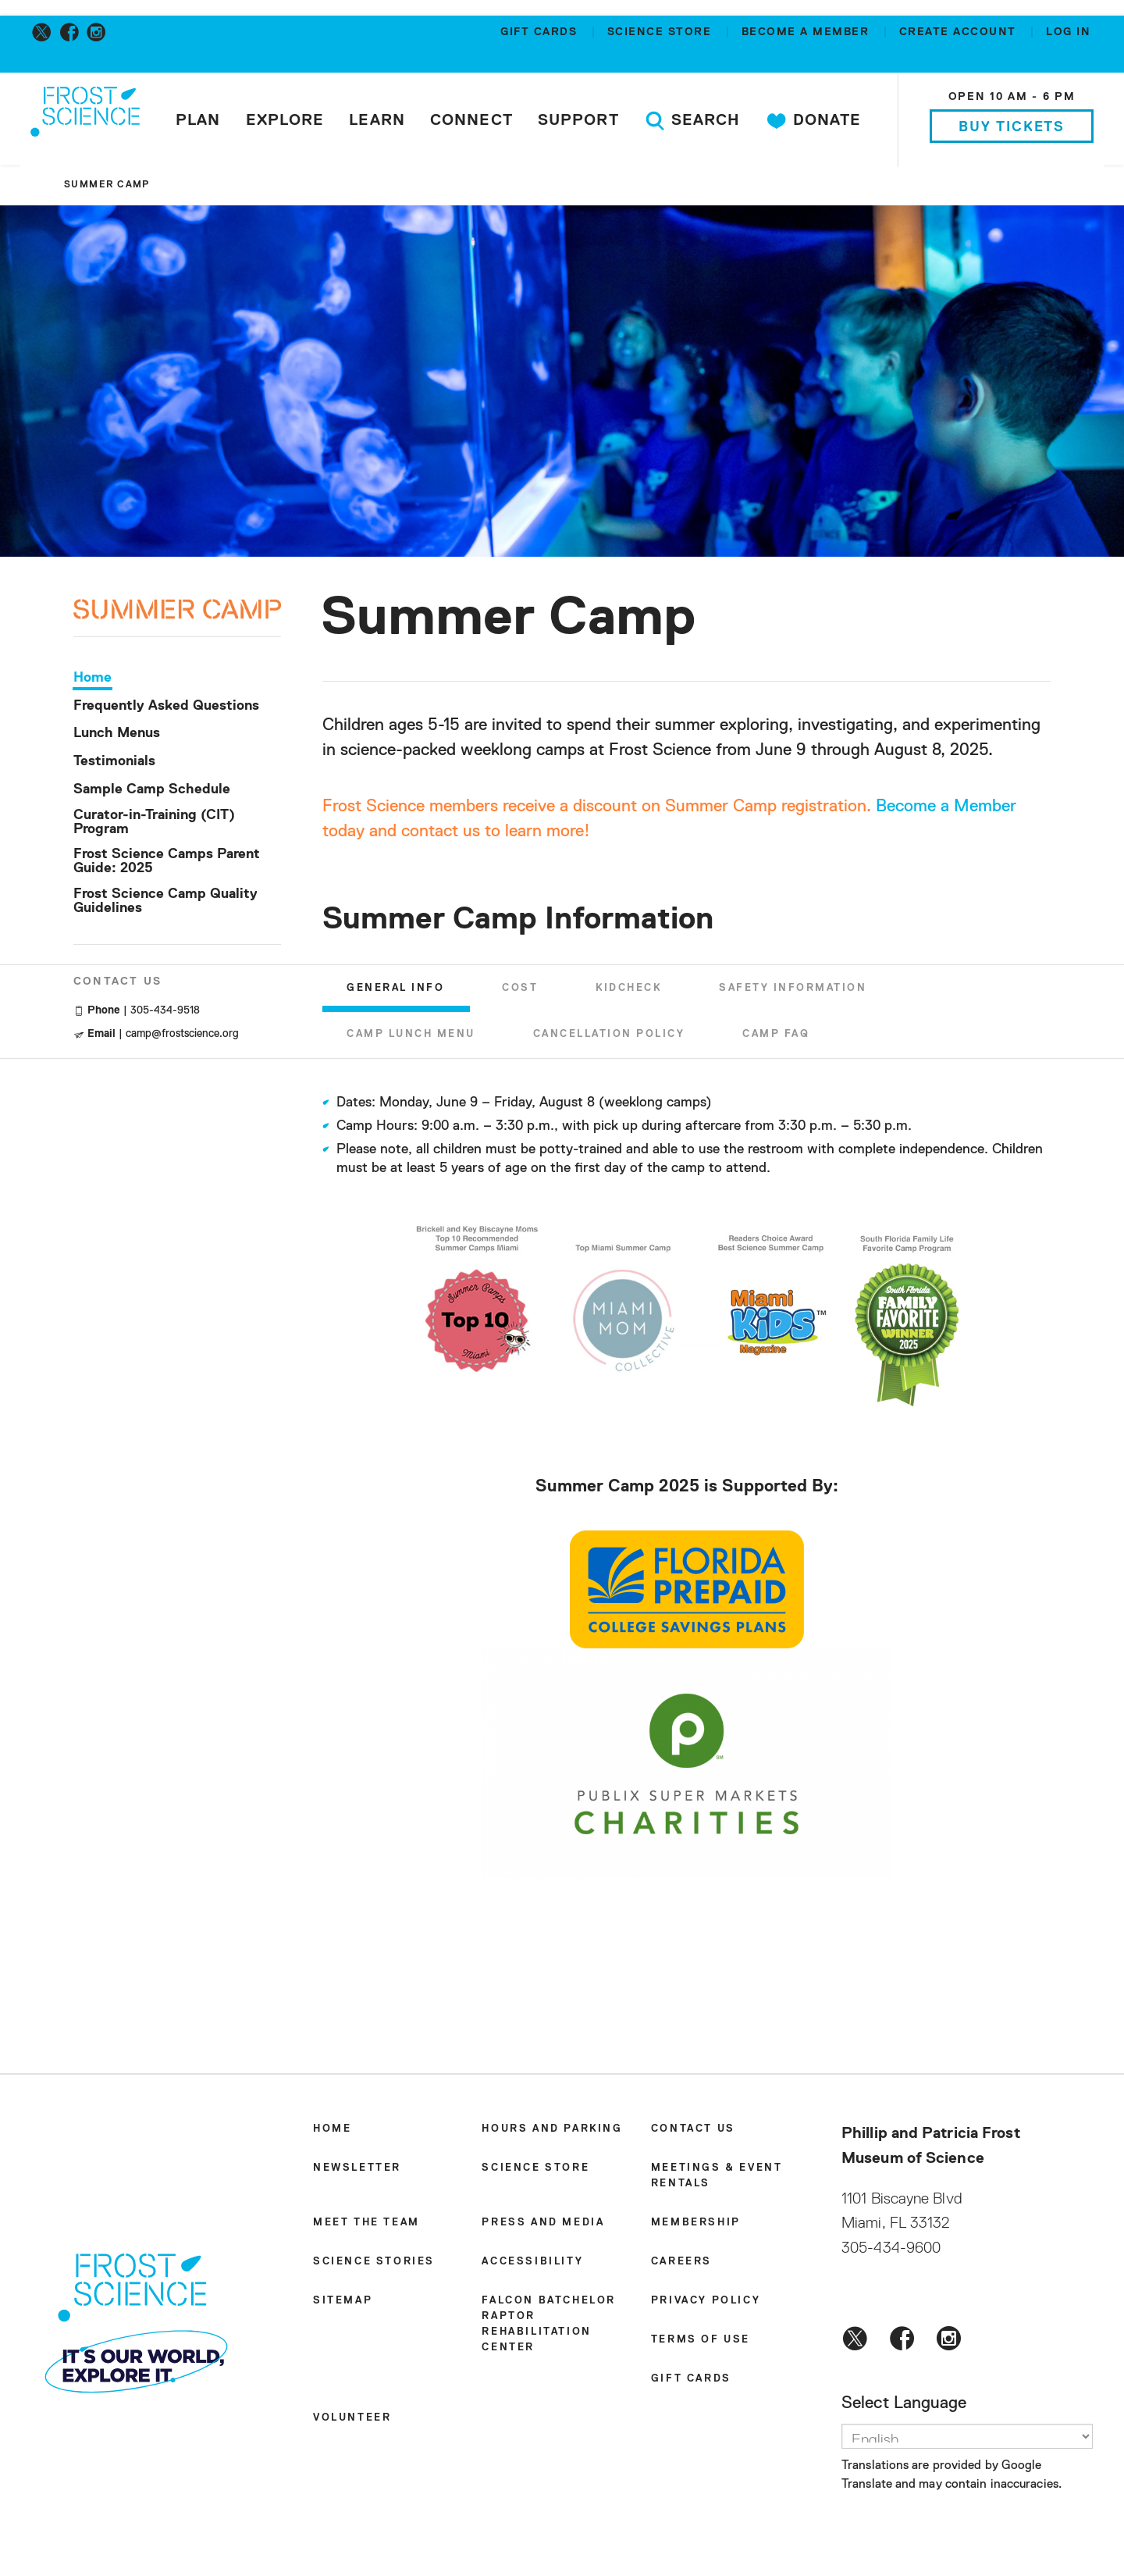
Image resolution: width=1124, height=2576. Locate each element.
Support (580, 120)
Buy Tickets (1010, 127)
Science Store (661, 32)
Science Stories (374, 2265)
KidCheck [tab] (628, 991)
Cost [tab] (520, 991)
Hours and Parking (552, 2132)
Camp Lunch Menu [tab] (411, 1038)
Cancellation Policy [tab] (609, 1038)
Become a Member (946, 809)
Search (694, 121)
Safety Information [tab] (792, 991)
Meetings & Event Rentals (717, 2179)
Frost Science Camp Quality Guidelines (165, 904)
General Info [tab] (395, 991)
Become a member (807, 32)
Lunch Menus (116, 737)
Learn (378, 120)
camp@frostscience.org (182, 1036)
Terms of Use (700, 2343)
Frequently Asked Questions (166, 709)
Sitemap (342, 2304)
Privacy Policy (705, 2304)
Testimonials (114, 765)
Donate (815, 121)
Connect (473, 120)
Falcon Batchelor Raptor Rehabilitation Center (549, 2327)
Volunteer (352, 2421)
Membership (696, 2226)
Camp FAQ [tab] (775, 1038)
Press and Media (543, 2226)
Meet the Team (366, 2226)
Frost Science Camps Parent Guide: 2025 (166, 865)
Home (92, 681)
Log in (1068, 32)
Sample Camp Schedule (151, 793)
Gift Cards (541, 32)
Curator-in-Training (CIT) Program (154, 825)
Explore (286, 120)
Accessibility (532, 2265)
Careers (681, 2265)
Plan (199, 120)
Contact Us (693, 2132)
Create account (960, 32)
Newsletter (357, 2171)
